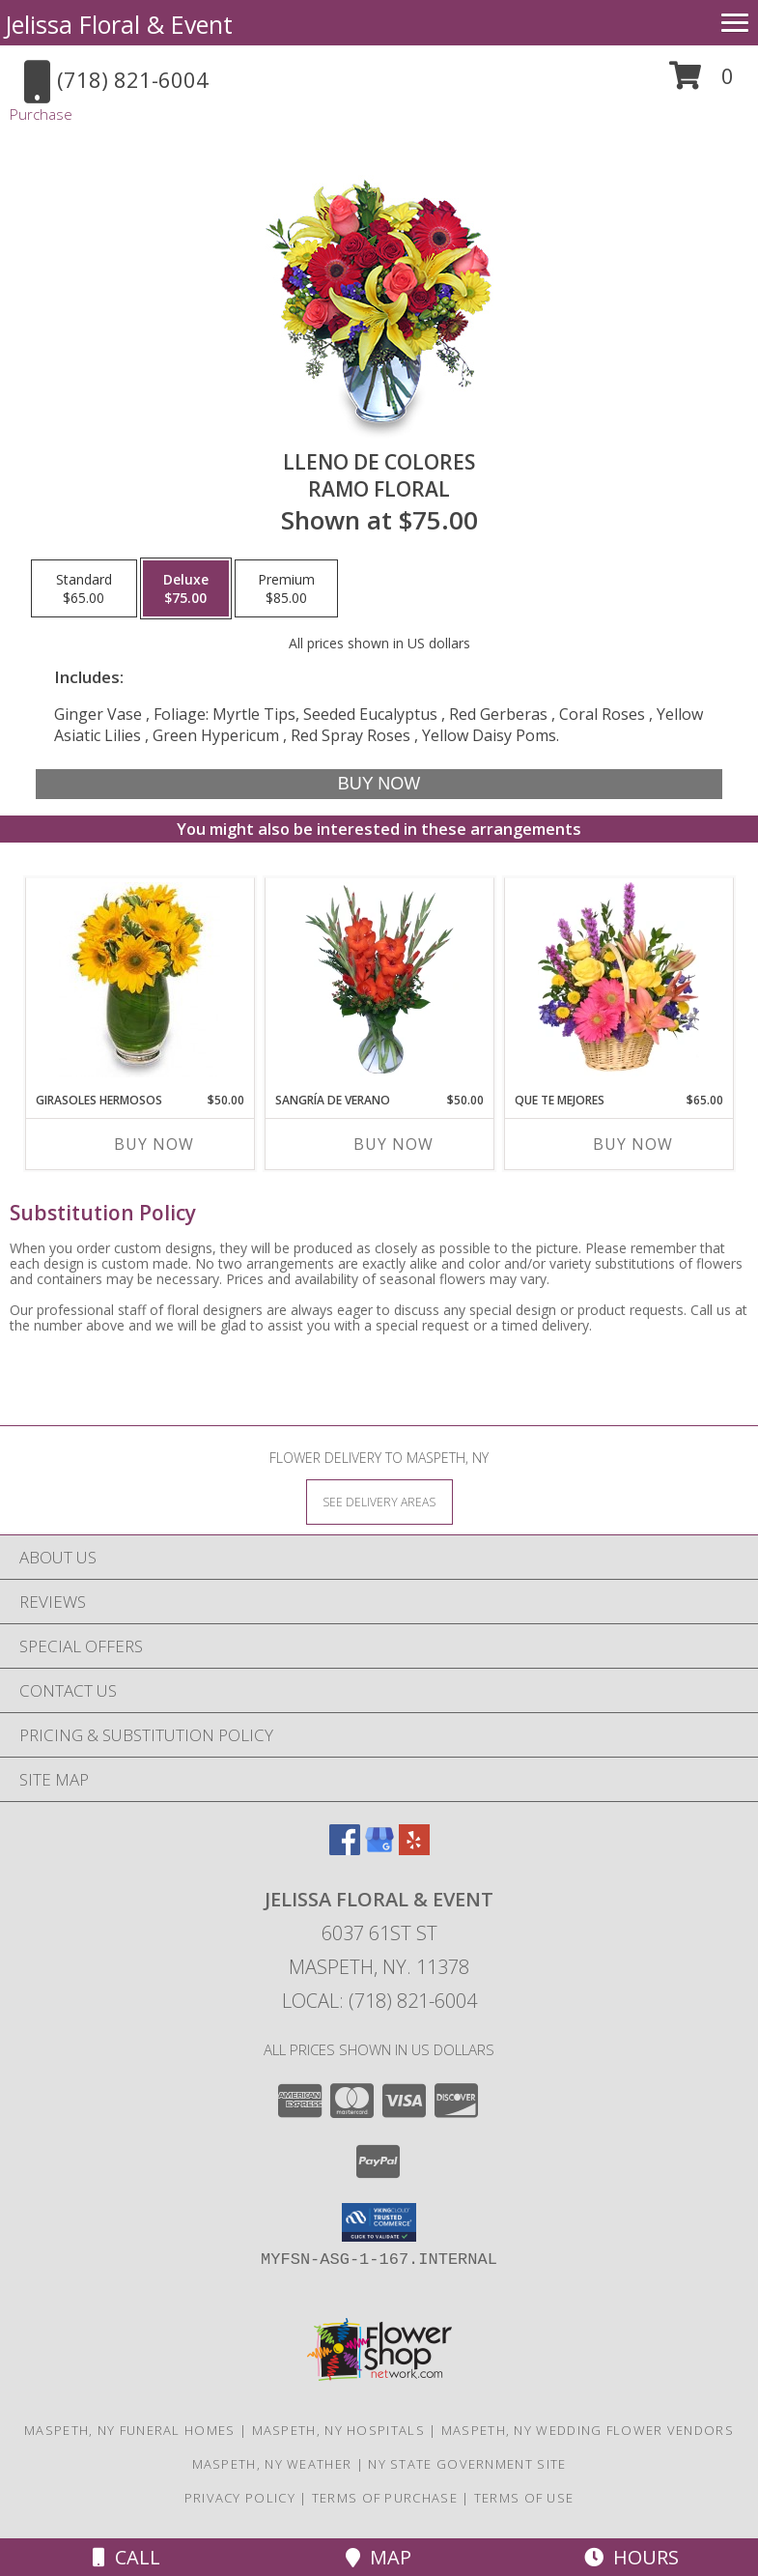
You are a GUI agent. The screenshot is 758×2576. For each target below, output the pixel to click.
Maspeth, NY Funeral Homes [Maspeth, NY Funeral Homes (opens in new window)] (130, 2430)
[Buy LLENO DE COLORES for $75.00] (379, 784)
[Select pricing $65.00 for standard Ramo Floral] (84, 588)
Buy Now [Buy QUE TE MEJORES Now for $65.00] (633, 1144)
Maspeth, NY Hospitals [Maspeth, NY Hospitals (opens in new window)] (338, 2430)
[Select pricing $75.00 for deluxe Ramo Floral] (186, 588)
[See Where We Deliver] (379, 1501)
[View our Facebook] (344, 1849)
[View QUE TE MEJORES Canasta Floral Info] (618, 979)
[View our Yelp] (414, 1849)
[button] (701, 82)
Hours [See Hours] (631, 2557)
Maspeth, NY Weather (272, 2464)
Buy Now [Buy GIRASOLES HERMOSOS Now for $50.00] (154, 1144)
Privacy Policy (239, 2497)
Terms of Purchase (385, 2497)
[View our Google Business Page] (379, 1849)
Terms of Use (524, 2497)
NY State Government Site (467, 2464)
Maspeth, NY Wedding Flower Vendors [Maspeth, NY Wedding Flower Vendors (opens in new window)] (587, 2430)
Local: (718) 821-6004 (379, 2001)
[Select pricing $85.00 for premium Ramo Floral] (286, 588)
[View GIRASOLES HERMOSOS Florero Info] (139, 979)
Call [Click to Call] (126, 2557)
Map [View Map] (378, 2557)
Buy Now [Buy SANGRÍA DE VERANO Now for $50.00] (393, 1144)
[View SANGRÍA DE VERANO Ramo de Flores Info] (379, 979)
